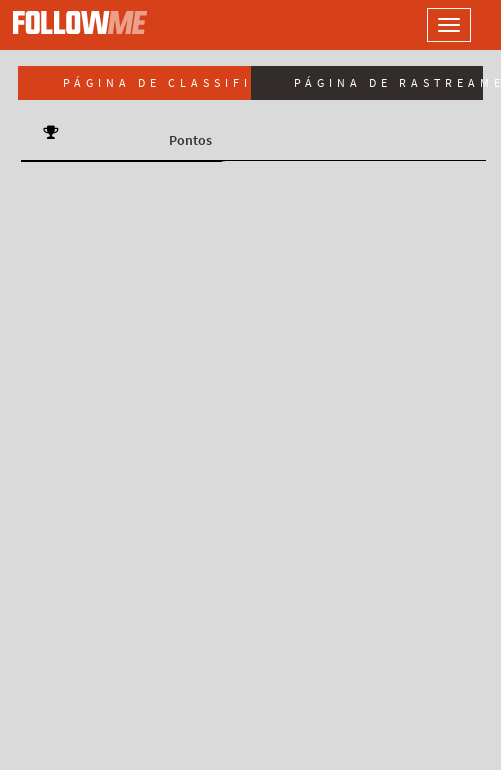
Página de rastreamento (389, 83)
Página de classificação (157, 83)
